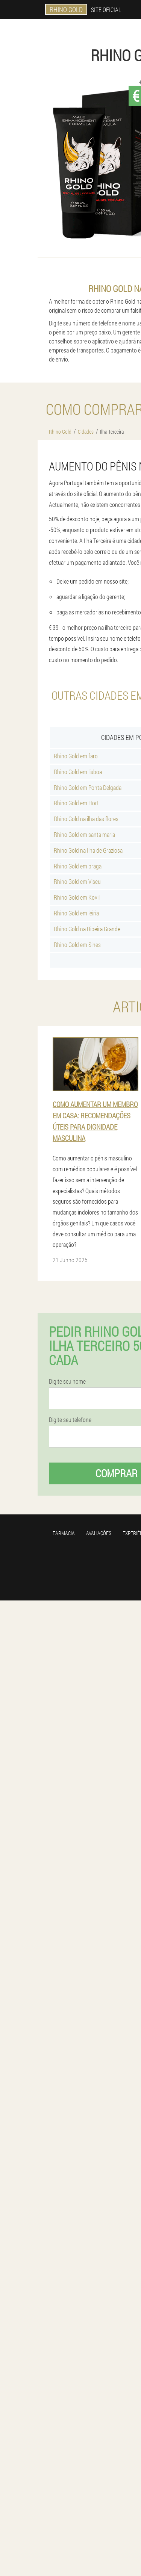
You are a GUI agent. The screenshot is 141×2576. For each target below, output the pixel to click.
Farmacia (64, 1533)
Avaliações (98, 1533)
